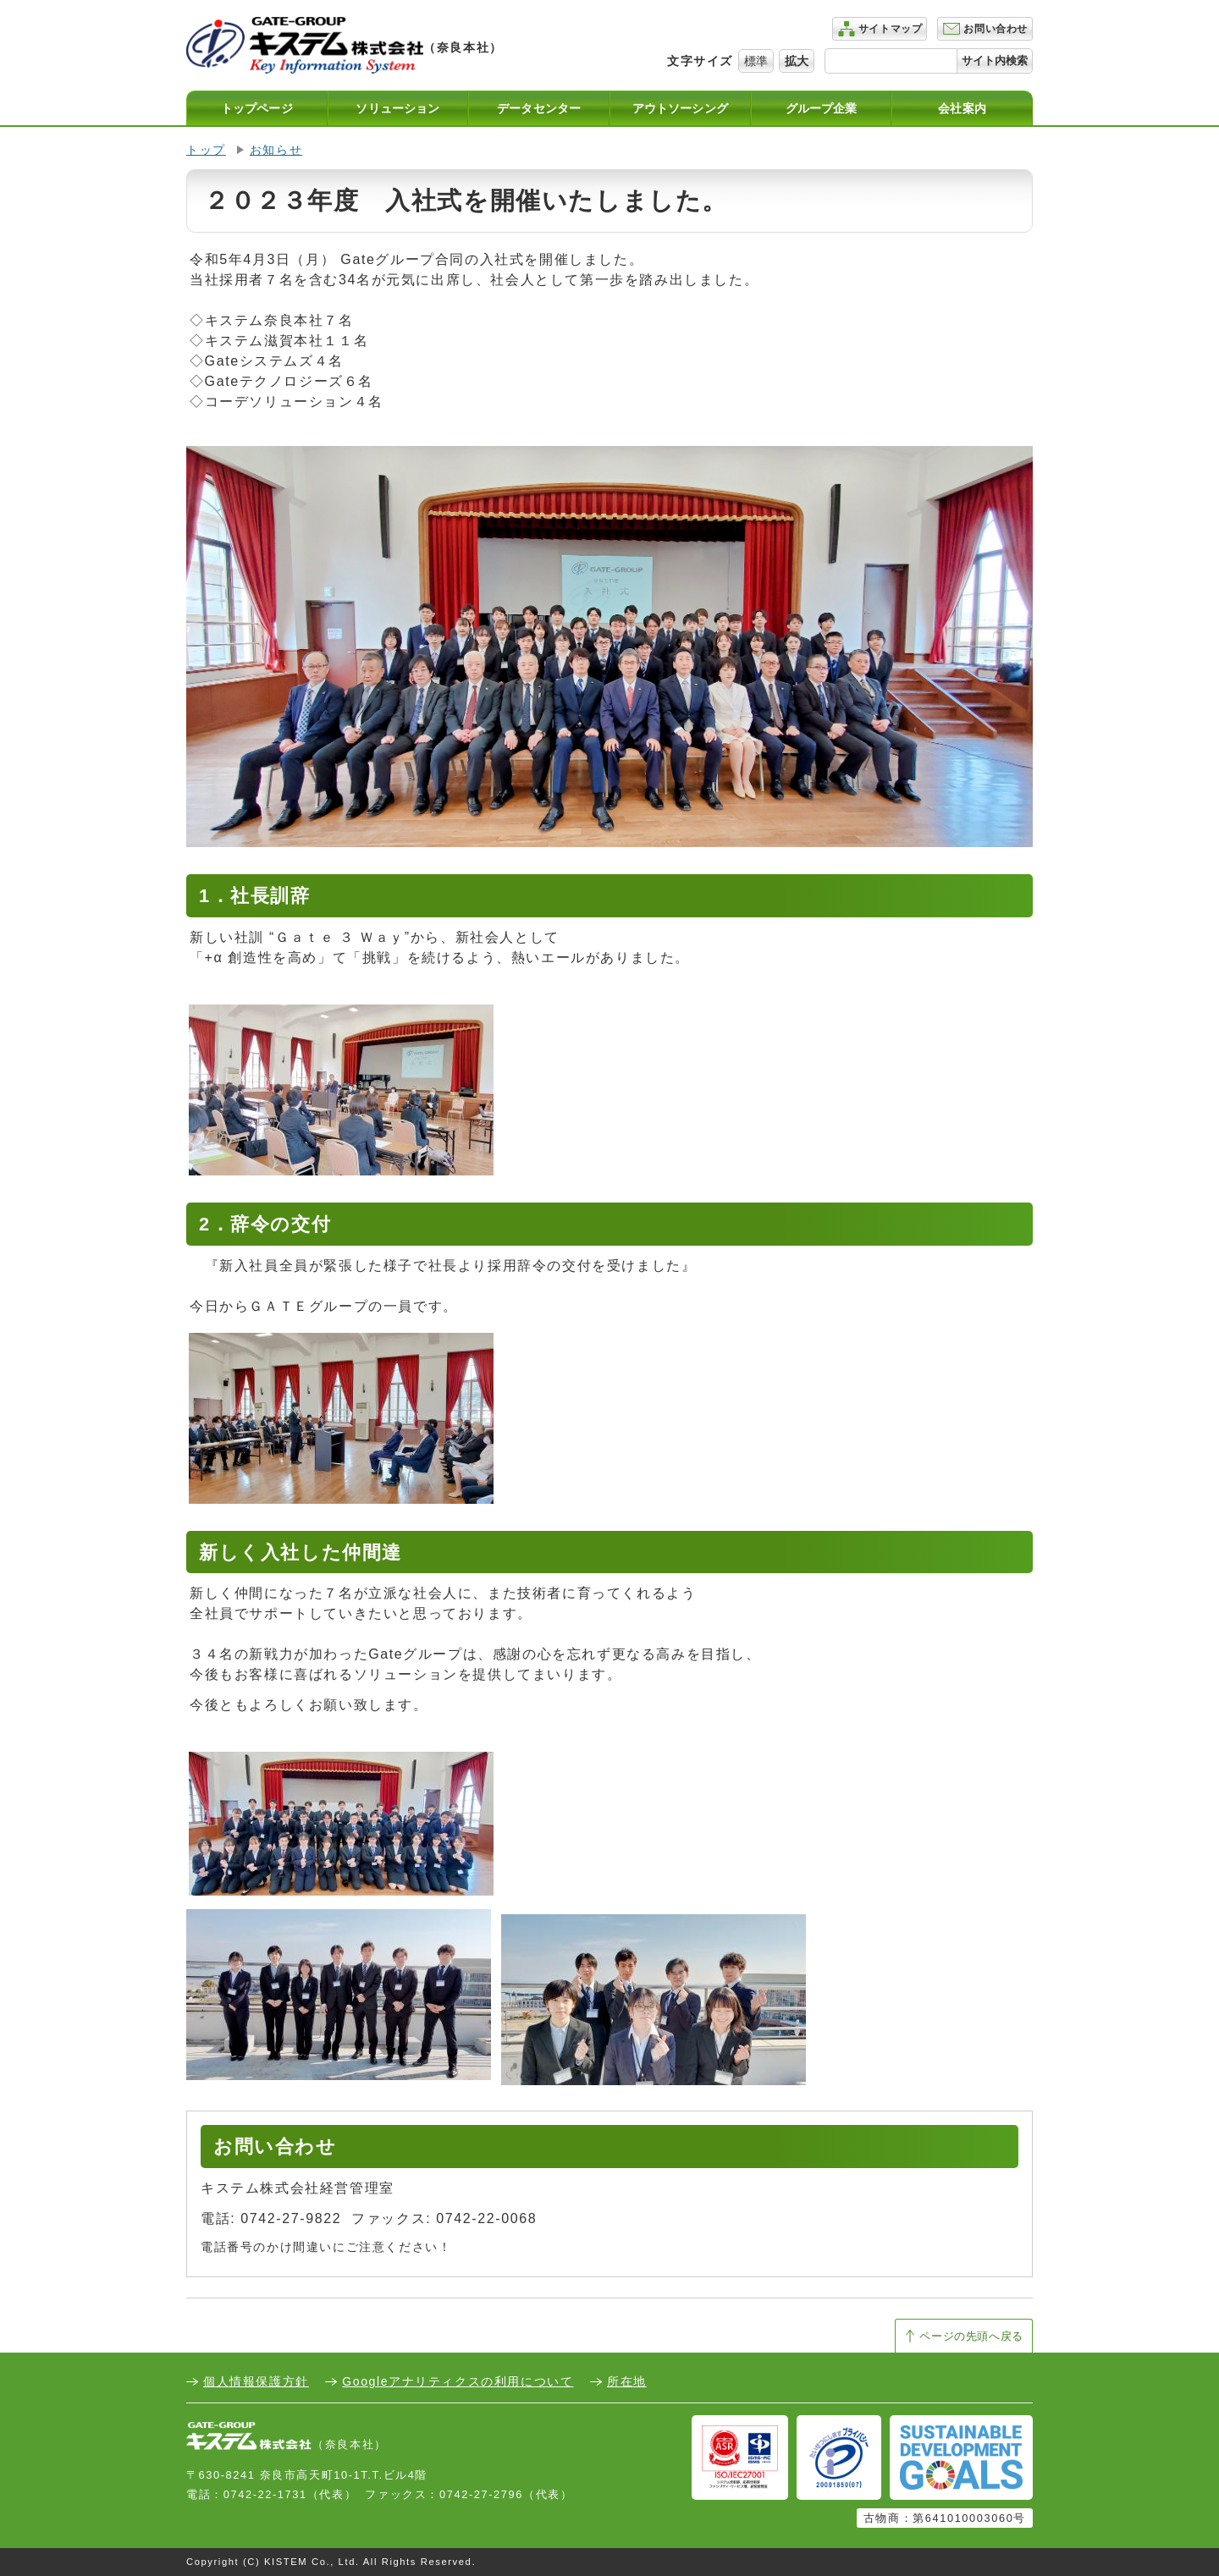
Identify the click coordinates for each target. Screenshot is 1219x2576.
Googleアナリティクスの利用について (457, 2381)
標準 (756, 61)
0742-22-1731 (265, 2494)
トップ (206, 150)
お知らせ (276, 150)
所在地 (627, 2381)
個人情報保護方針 (256, 2381)
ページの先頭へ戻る (971, 2336)
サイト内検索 (995, 60)
